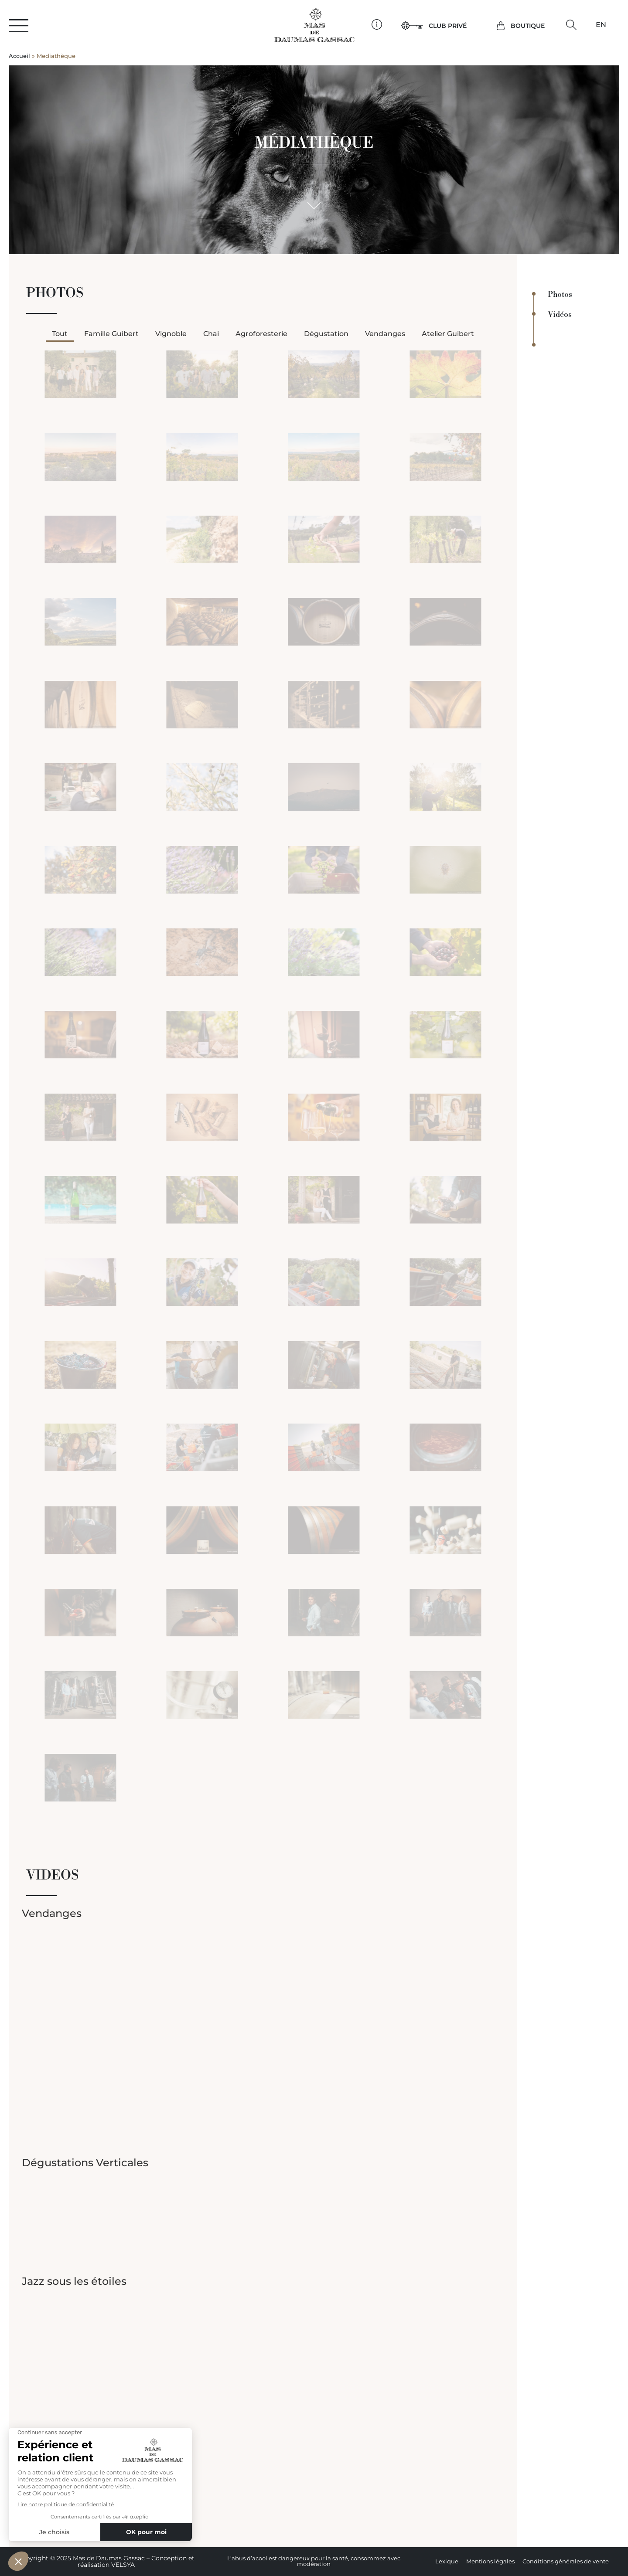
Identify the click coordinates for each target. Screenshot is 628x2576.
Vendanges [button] (385, 334)
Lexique (446, 2561)
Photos (560, 294)
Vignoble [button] (171, 334)
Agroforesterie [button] (261, 334)
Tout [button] (60, 334)
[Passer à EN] (601, 25)
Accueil (19, 56)
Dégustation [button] (326, 334)
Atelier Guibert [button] (448, 334)
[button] (571, 25)
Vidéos (560, 314)
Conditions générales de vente (565, 2561)
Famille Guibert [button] (111, 334)
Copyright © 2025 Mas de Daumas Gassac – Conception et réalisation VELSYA (106, 2561)
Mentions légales (490, 2561)
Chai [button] (211, 334)
